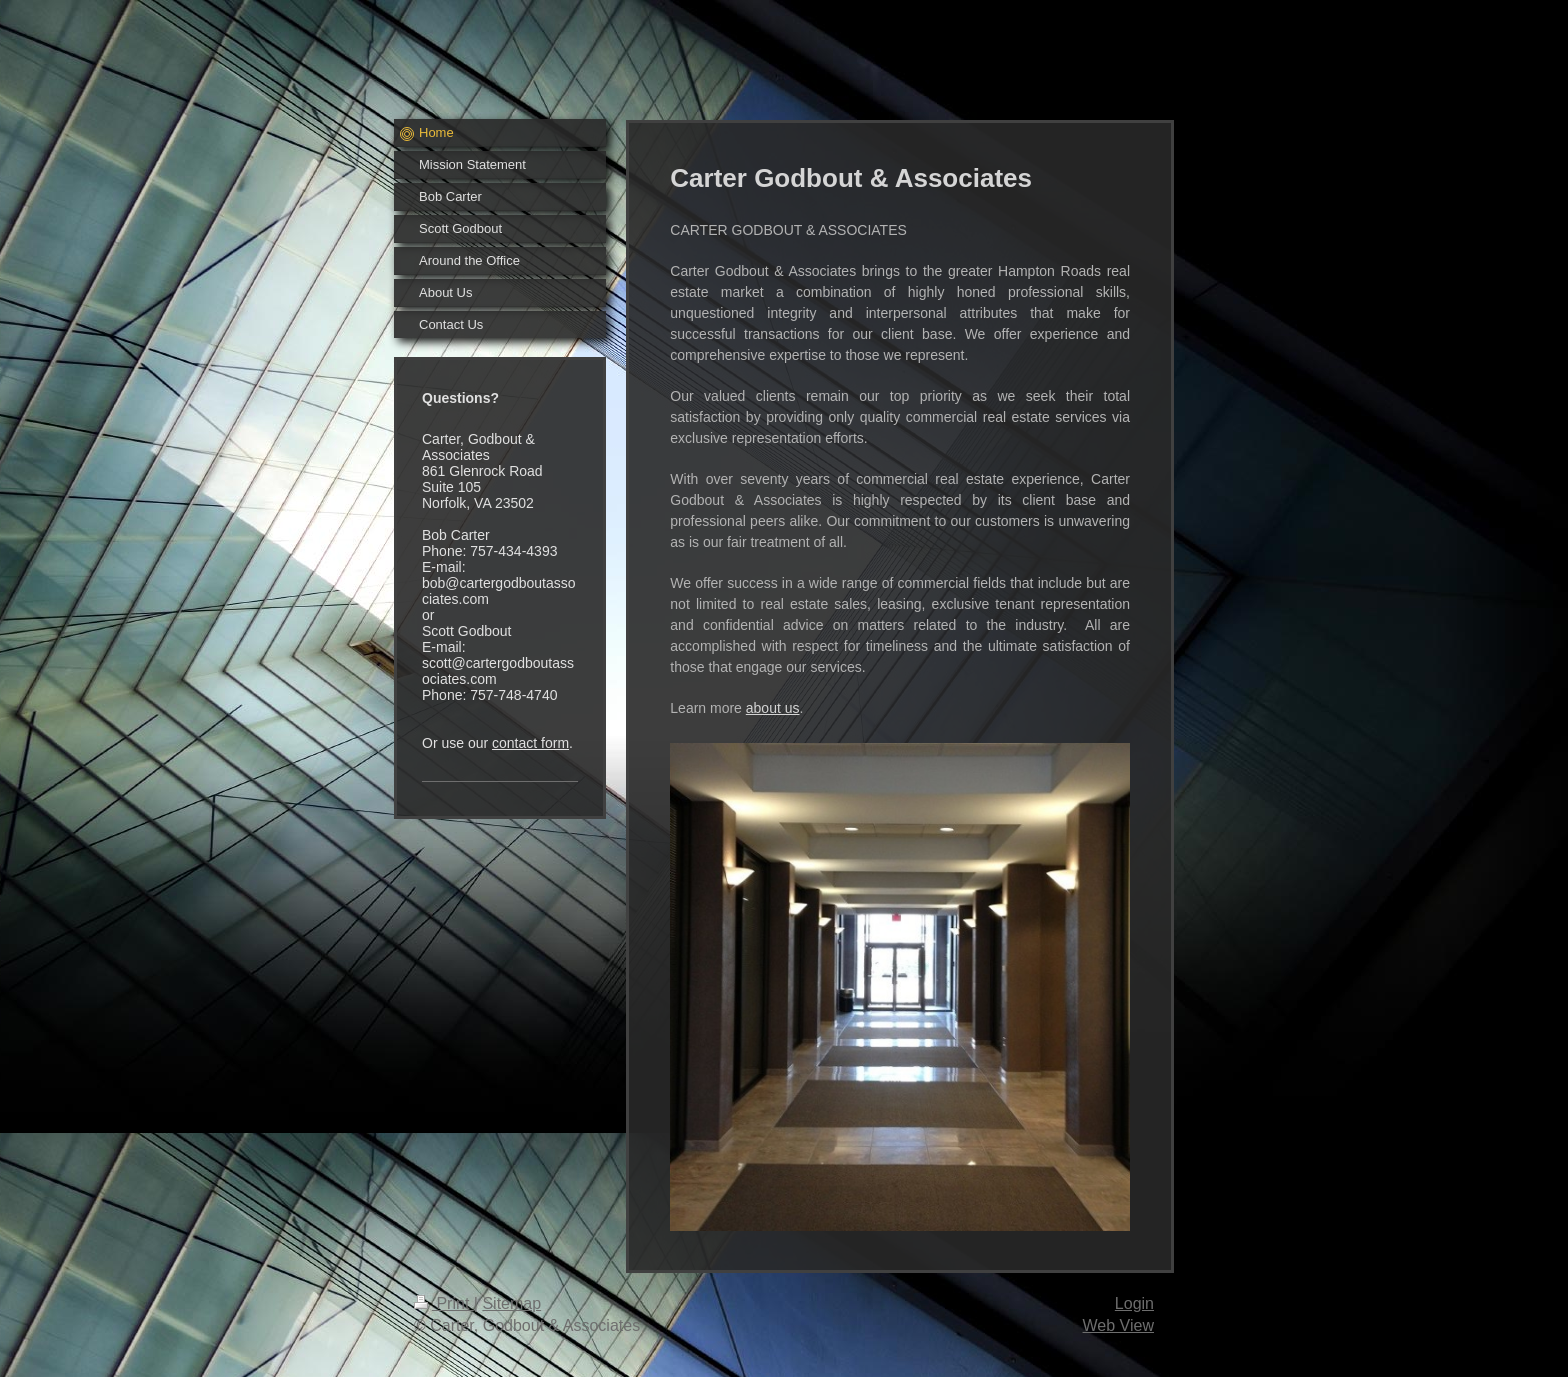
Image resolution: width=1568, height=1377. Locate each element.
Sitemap (511, 1303)
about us (773, 708)
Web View (1118, 1325)
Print (444, 1303)
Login (1134, 1303)
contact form (530, 743)
